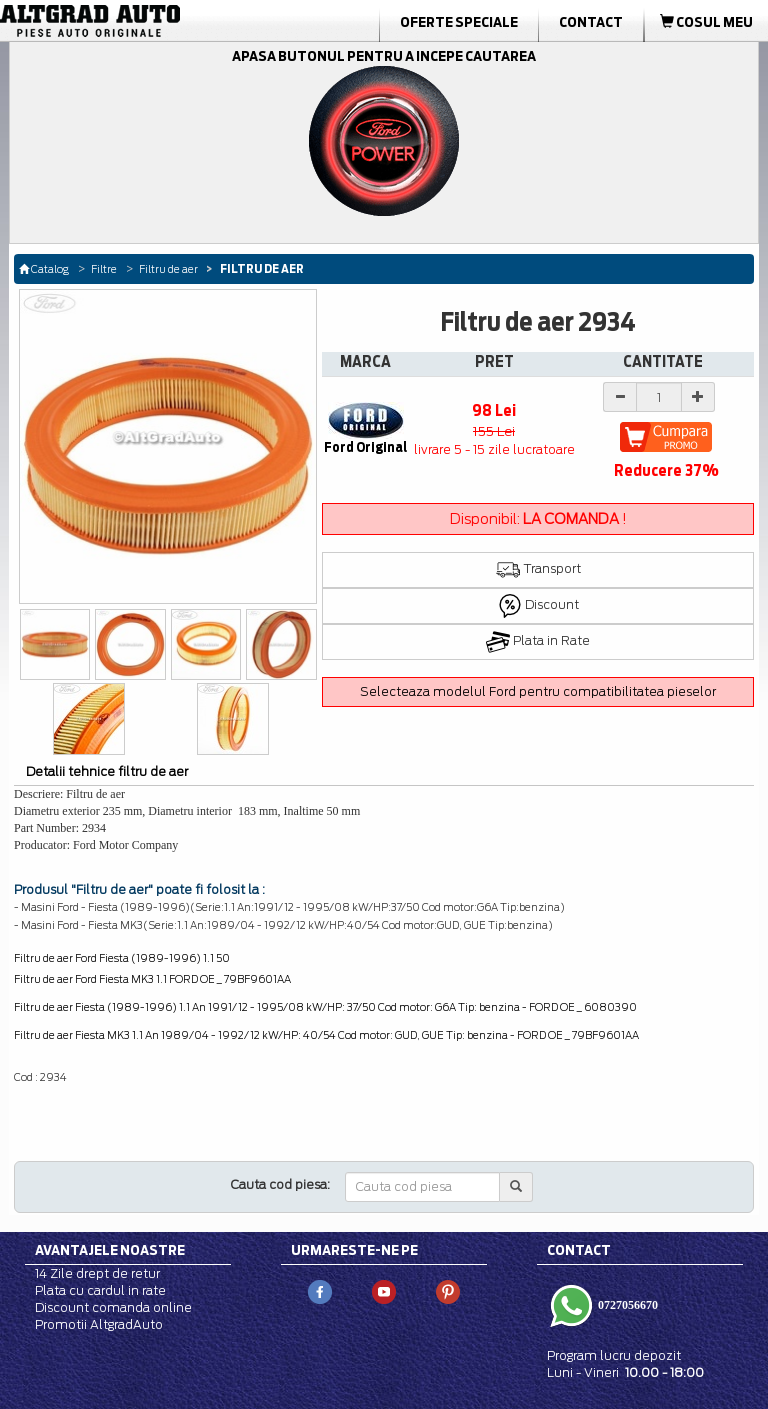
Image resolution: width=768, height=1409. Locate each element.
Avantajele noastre (110, 1250)
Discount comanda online (113, 1307)
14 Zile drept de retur (97, 1273)
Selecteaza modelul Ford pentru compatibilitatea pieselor (538, 691)
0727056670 (626, 1305)
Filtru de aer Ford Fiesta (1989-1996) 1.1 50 (122, 958)
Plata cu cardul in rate (100, 1290)
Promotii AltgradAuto (99, 1324)
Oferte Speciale (459, 22)
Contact (591, 22)
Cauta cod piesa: (280, 1184)
